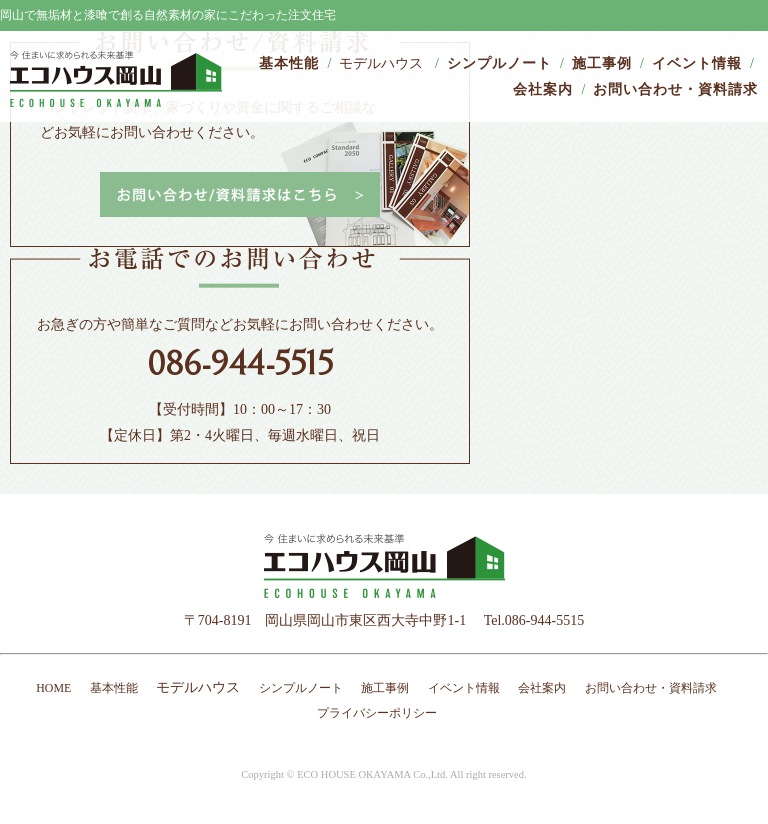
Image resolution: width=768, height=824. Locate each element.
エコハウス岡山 (116, 79)
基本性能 (289, 63)
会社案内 (543, 89)
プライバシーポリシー (377, 713)
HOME (53, 688)
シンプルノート (499, 63)
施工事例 (602, 63)
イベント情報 (697, 63)
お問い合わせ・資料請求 (675, 89)
